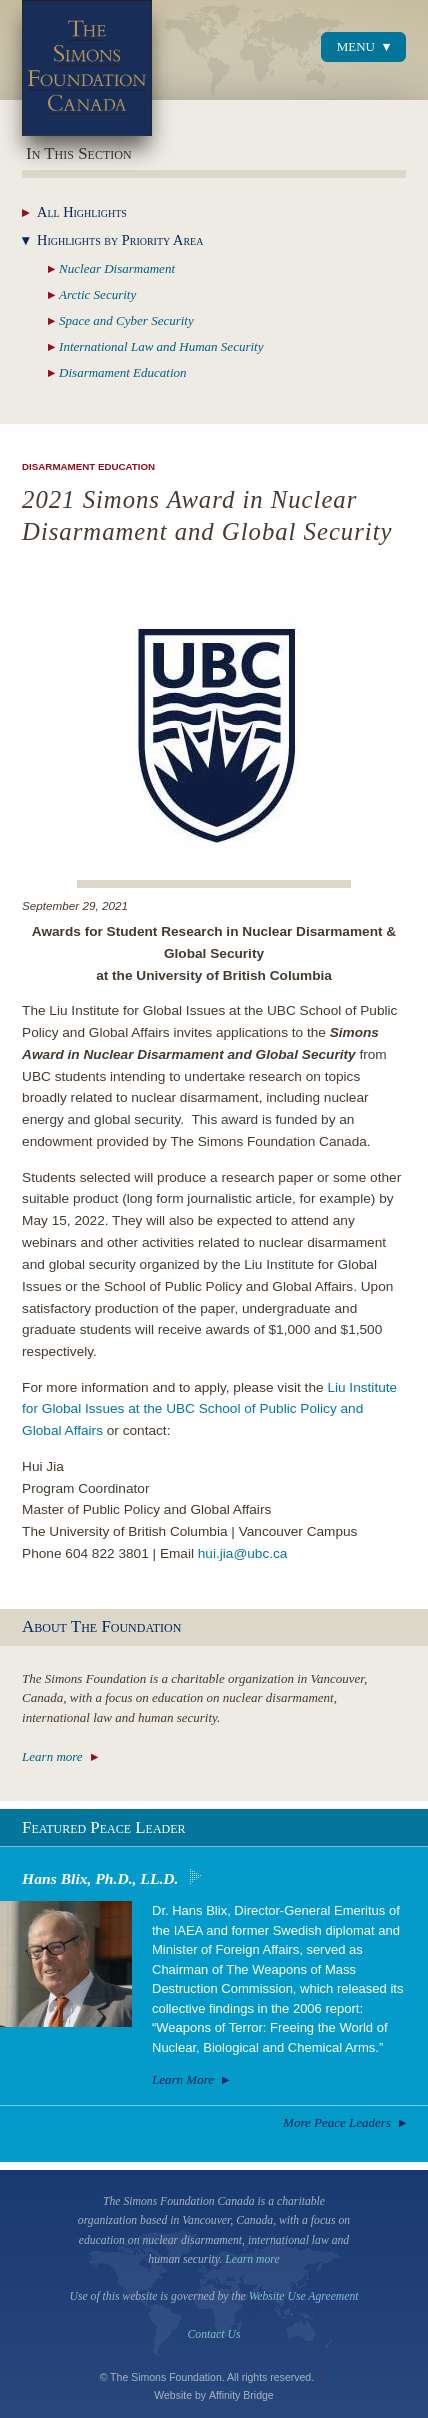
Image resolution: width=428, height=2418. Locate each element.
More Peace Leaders (337, 2122)
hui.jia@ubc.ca (243, 1553)
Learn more (52, 1756)
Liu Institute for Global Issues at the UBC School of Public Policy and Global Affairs (209, 1409)
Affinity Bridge (241, 2395)
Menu (356, 46)
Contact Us (214, 2334)
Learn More (183, 2079)
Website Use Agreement (304, 2296)
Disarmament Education (88, 466)
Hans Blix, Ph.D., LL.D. (100, 1878)
